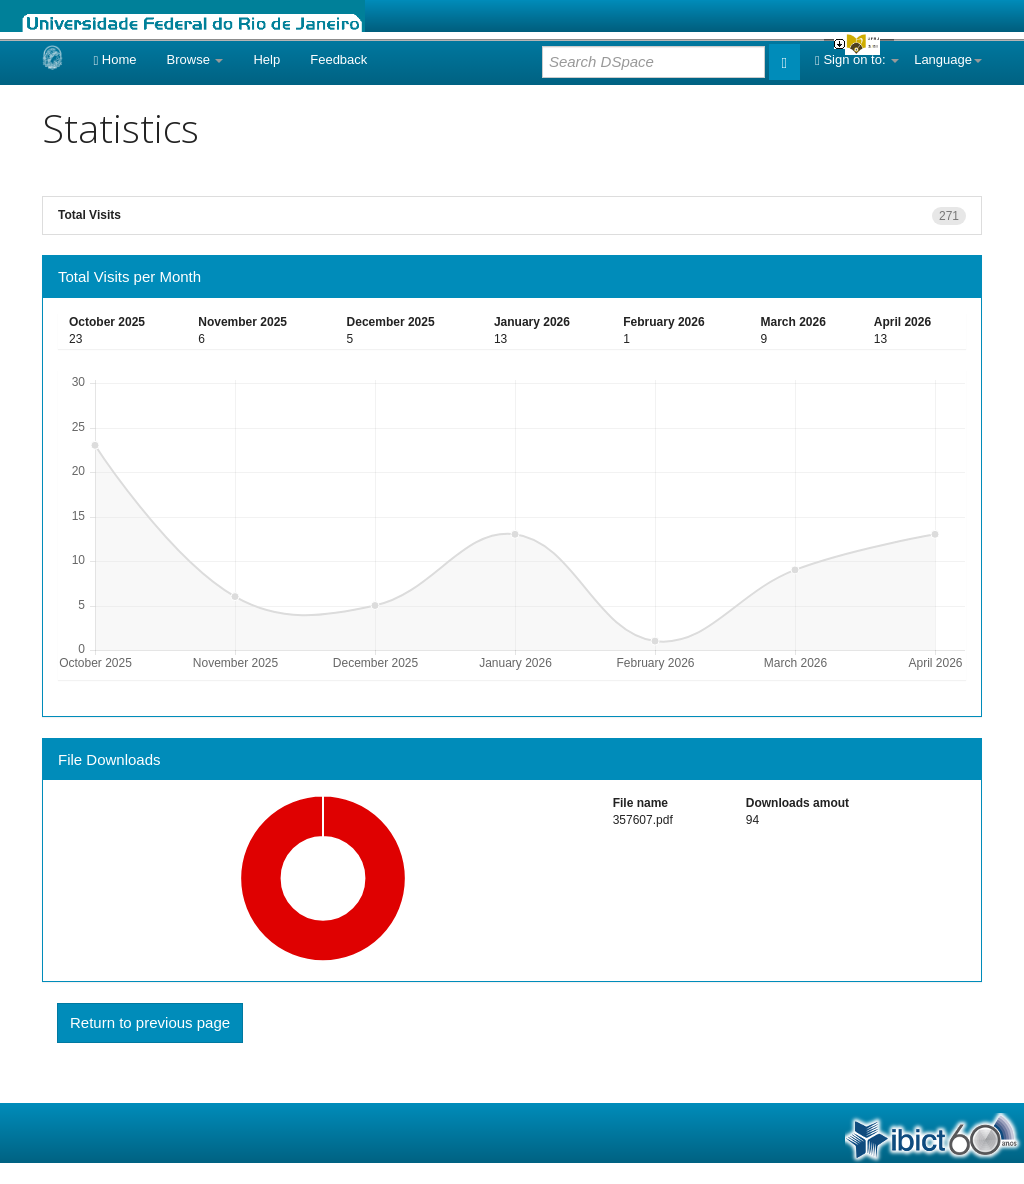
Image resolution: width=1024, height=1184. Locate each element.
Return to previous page (150, 1022)
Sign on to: (857, 59)
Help (266, 59)
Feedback (338, 59)
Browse (195, 59)
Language (948, 59)
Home (114, 59)
